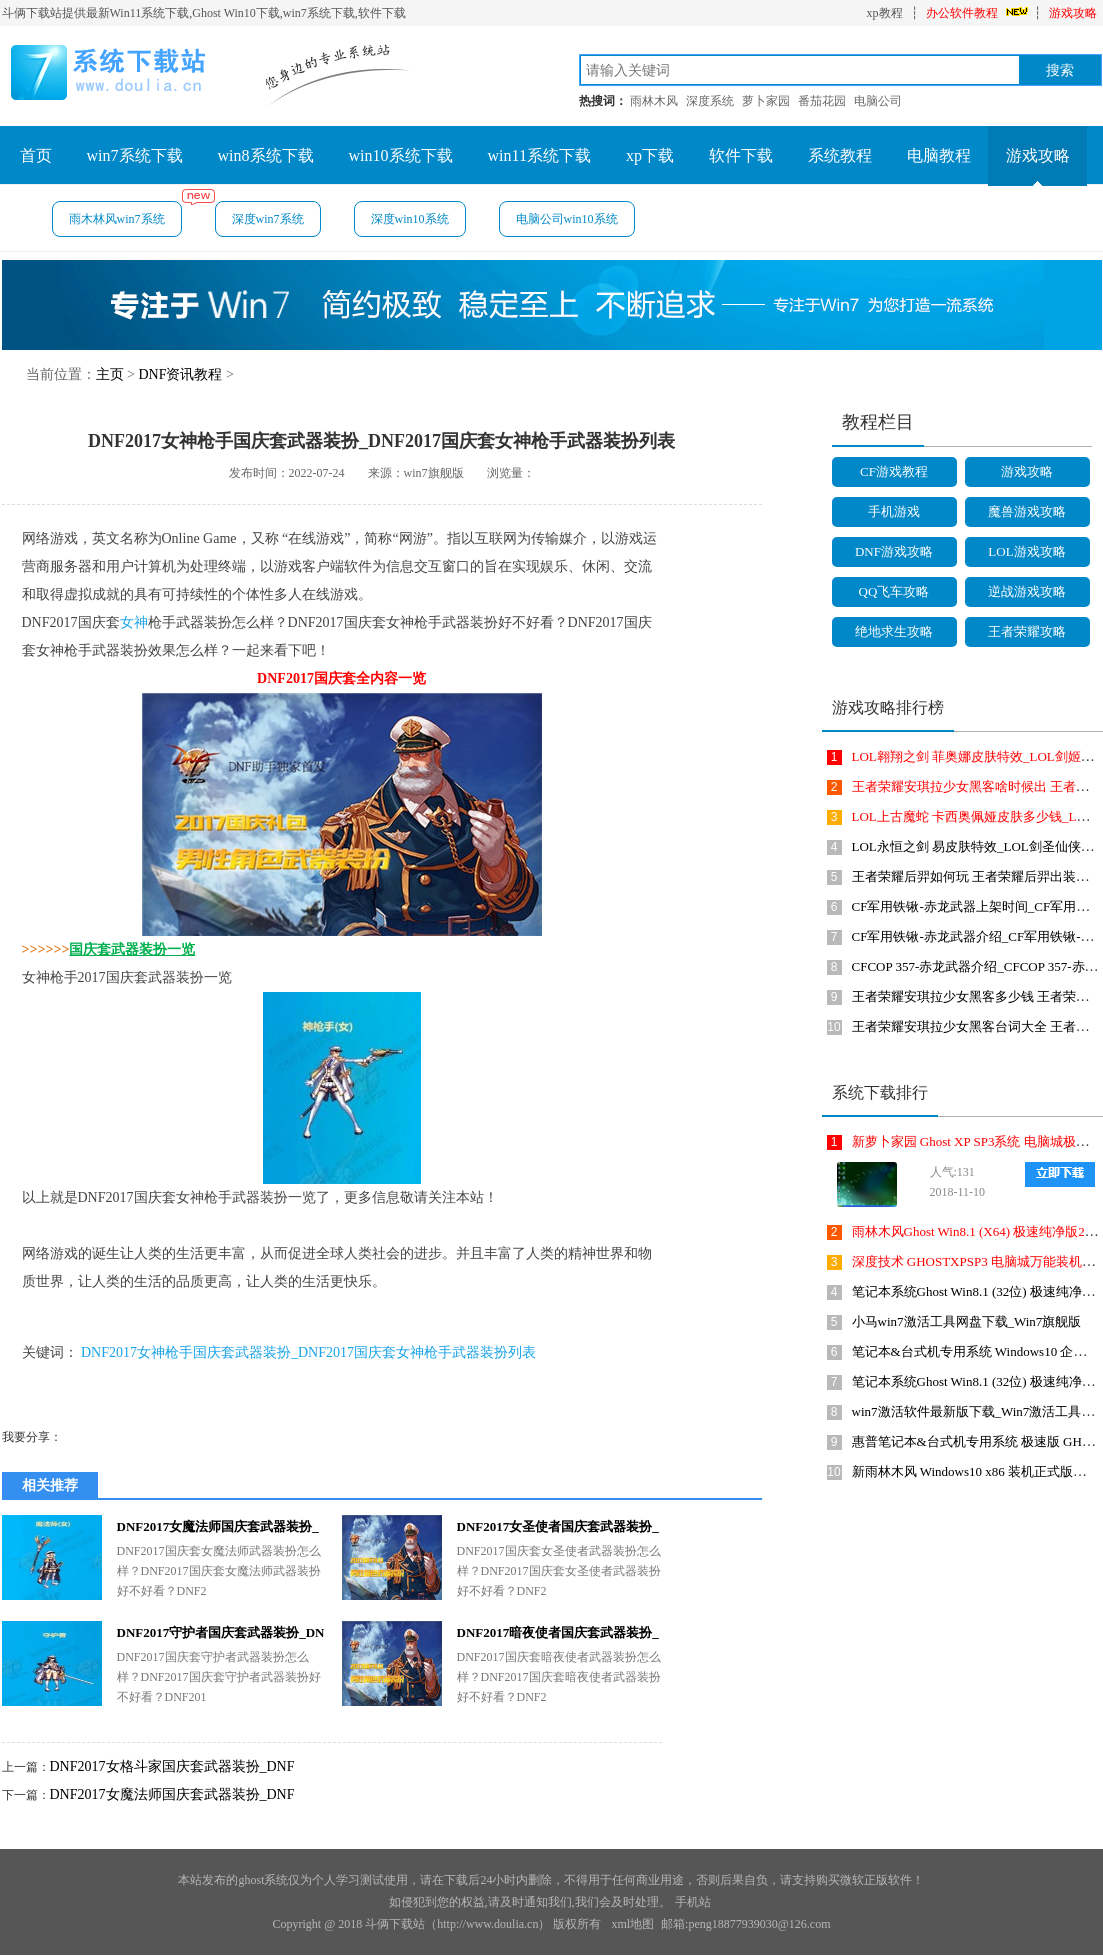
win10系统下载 (401, 155)
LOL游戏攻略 (1026, 551)
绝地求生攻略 (894, 631)
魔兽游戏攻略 (1027, 511)
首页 (36, 155)
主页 (110, 374)
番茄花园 (822, 101)
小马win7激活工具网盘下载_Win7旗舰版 (967, 1321)
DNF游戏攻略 (894, 551)
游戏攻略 (1073, 13)
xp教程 (885, 13)
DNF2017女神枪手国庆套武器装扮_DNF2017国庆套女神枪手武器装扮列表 (308, 1352)
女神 (134, 622)
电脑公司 (878, 101)
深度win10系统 (410, 219)
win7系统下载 (135, 155)
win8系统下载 (266, 155)
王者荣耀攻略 (1027, 631)
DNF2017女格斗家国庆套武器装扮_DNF (172, 1766)
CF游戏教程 (894, 471)
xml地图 (632, 1924)
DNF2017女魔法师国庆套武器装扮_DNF (172, 1794)
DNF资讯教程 (180, 374)
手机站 (693, 1902)
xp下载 (650, 155)
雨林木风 (654, 101)
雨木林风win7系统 (125, 213)
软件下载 (741, 155)
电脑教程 (939, 155)
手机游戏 (894, 511)
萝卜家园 (766, 101)
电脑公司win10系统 (567, 219)
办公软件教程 (962, 13)
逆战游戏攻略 (1027, 591)
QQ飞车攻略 (894, 591)
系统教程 (840, 155)
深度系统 (710, 101)
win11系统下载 (539, 155)
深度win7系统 (268, 219)
